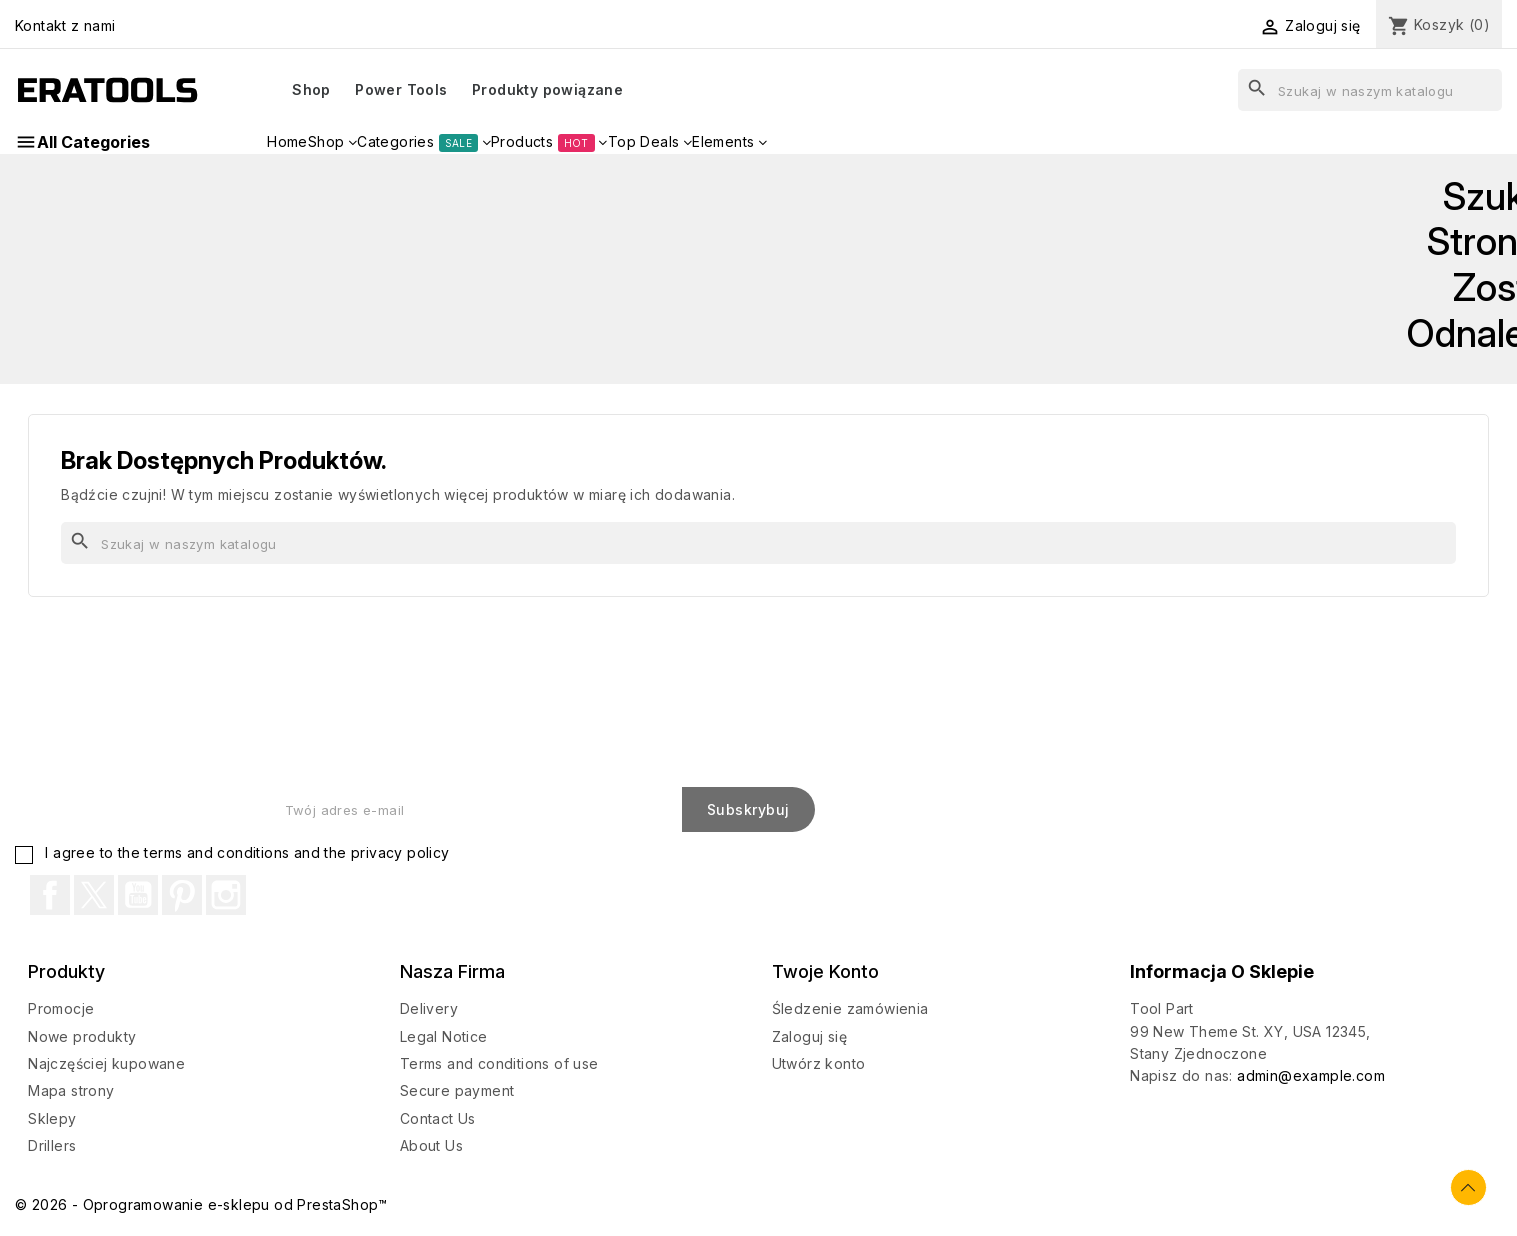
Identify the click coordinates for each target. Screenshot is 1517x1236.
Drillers (52, 1145)
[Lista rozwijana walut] (1188, 26)
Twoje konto (825, 971)
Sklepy (52, 1118)
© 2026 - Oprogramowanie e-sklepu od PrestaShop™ (201, 1204)
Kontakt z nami (65, 25)
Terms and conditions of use (499, 1063)
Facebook (50, 895)
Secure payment (457, 1090)
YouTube (138, 895)
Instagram (226, 895)
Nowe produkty (82, 1036)
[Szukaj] (1370, 90)
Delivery (429, 1008)
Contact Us (438, 1118)
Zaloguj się (809, 1036)
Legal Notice (444, 1036)
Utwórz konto (819, 1063)
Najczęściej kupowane (106, 1063)
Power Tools (401, 89)
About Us (431, 1145)
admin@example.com (1311, 1075)
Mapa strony (71, 1090)
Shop (311, 89)
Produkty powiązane (547, 89)
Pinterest (182, 895)
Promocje (61, 1008)
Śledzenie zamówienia (850, 1008)
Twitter (94, 895)
